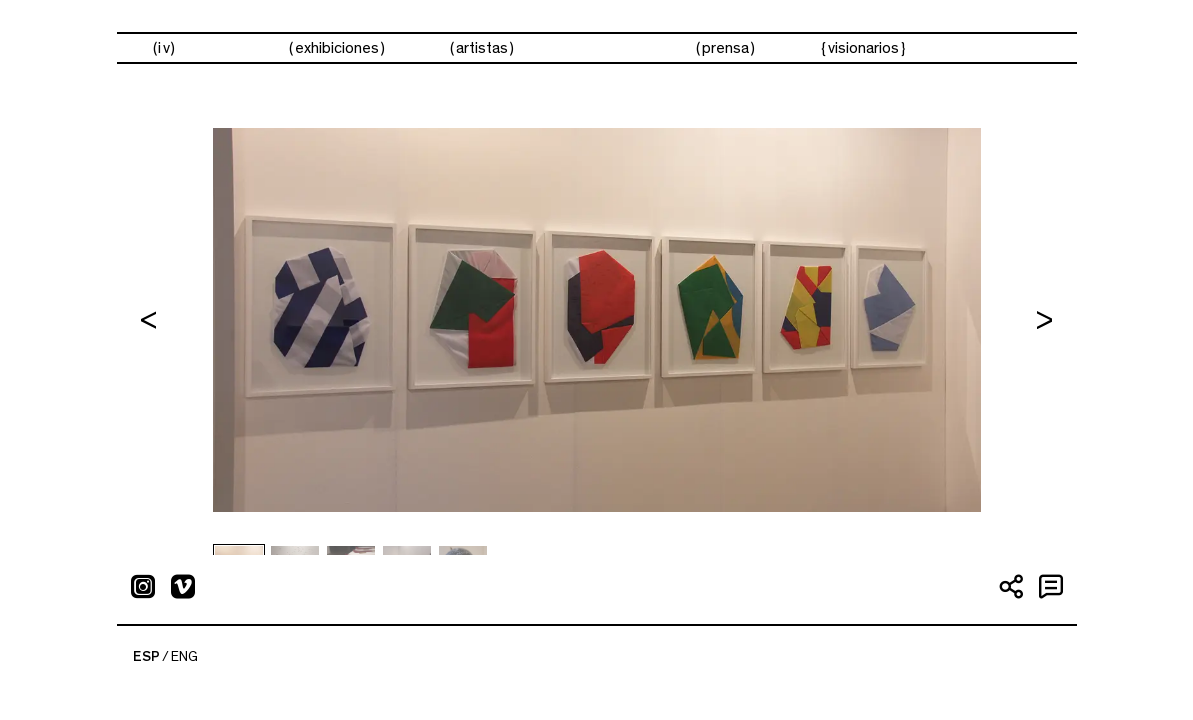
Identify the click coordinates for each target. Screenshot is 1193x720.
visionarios (863, 48)
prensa (725, 48)
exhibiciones (337, 48)
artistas (482, 48)
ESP (146, 657)
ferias (605, 48)
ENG (184, 657)
